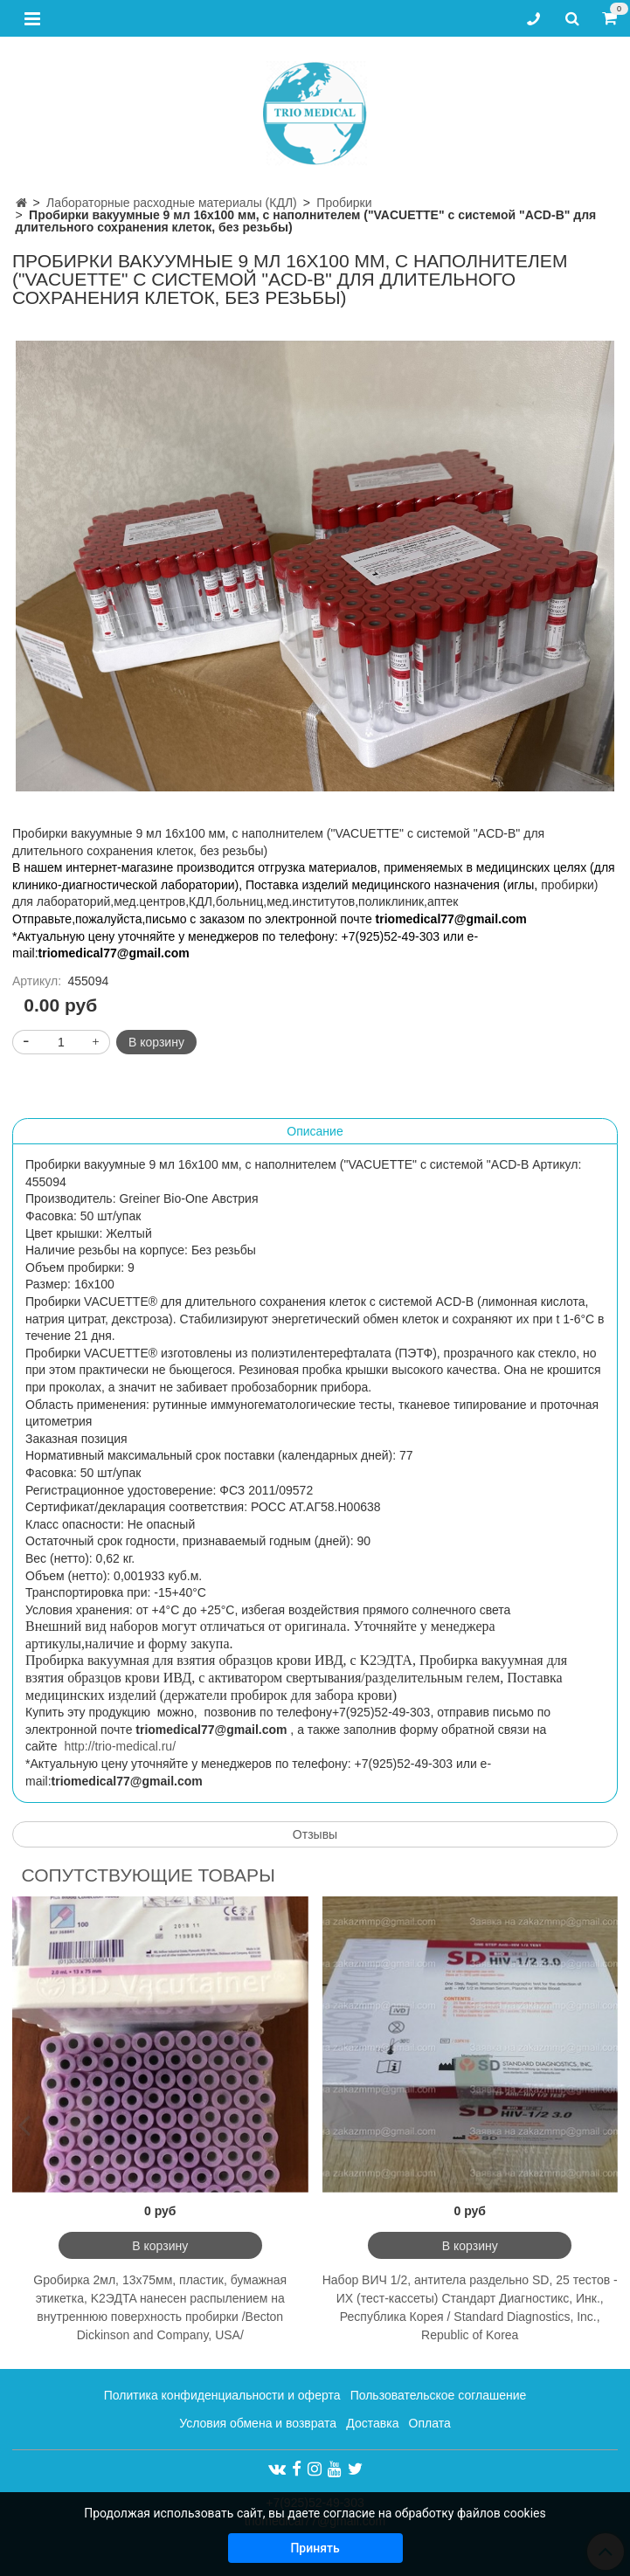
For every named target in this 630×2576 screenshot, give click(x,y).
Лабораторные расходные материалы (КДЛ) (171, 203)
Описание (315, 1131)
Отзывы (315, 1834)
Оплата (430, 2423)
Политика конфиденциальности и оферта (222, 2395)
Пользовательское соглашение (438, 2395)
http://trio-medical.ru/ (120, 1746)
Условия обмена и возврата (257, 2423)
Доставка (372, 2423)
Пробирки (343, 203)
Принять (314, 2548)
